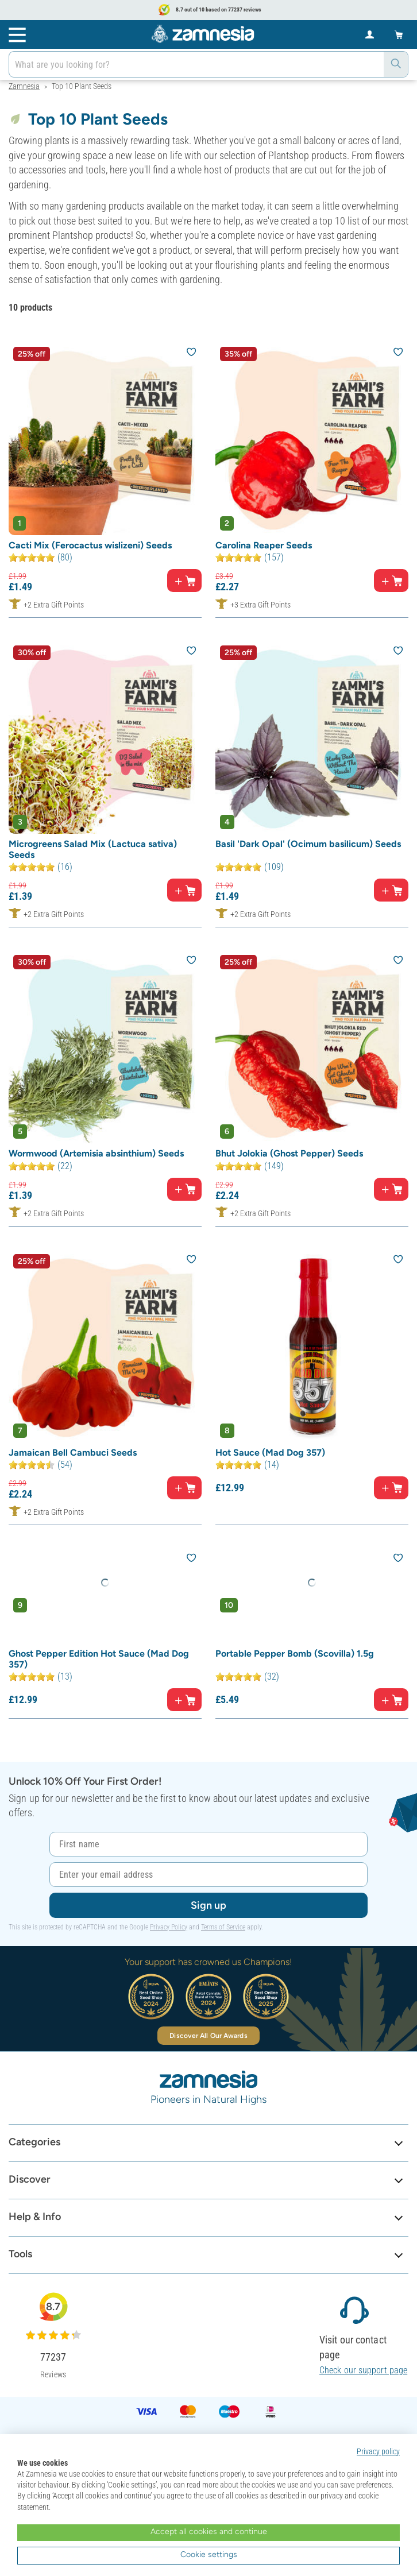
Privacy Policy (168, 1927)
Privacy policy (378, 2451)
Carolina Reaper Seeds (263, 545)
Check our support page (363, 2370)
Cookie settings (208, 2554)
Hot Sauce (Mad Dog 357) (270, 1452)
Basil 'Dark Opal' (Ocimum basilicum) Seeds (308, 843)
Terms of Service (223, 1927)
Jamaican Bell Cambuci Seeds (73, 1452)
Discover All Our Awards (208, 2036)
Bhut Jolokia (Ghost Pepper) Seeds (289, 1153)
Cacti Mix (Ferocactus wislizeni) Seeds (90, 545)
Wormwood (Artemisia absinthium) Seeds (96, 1153)
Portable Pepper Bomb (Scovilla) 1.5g (294, 1653)
